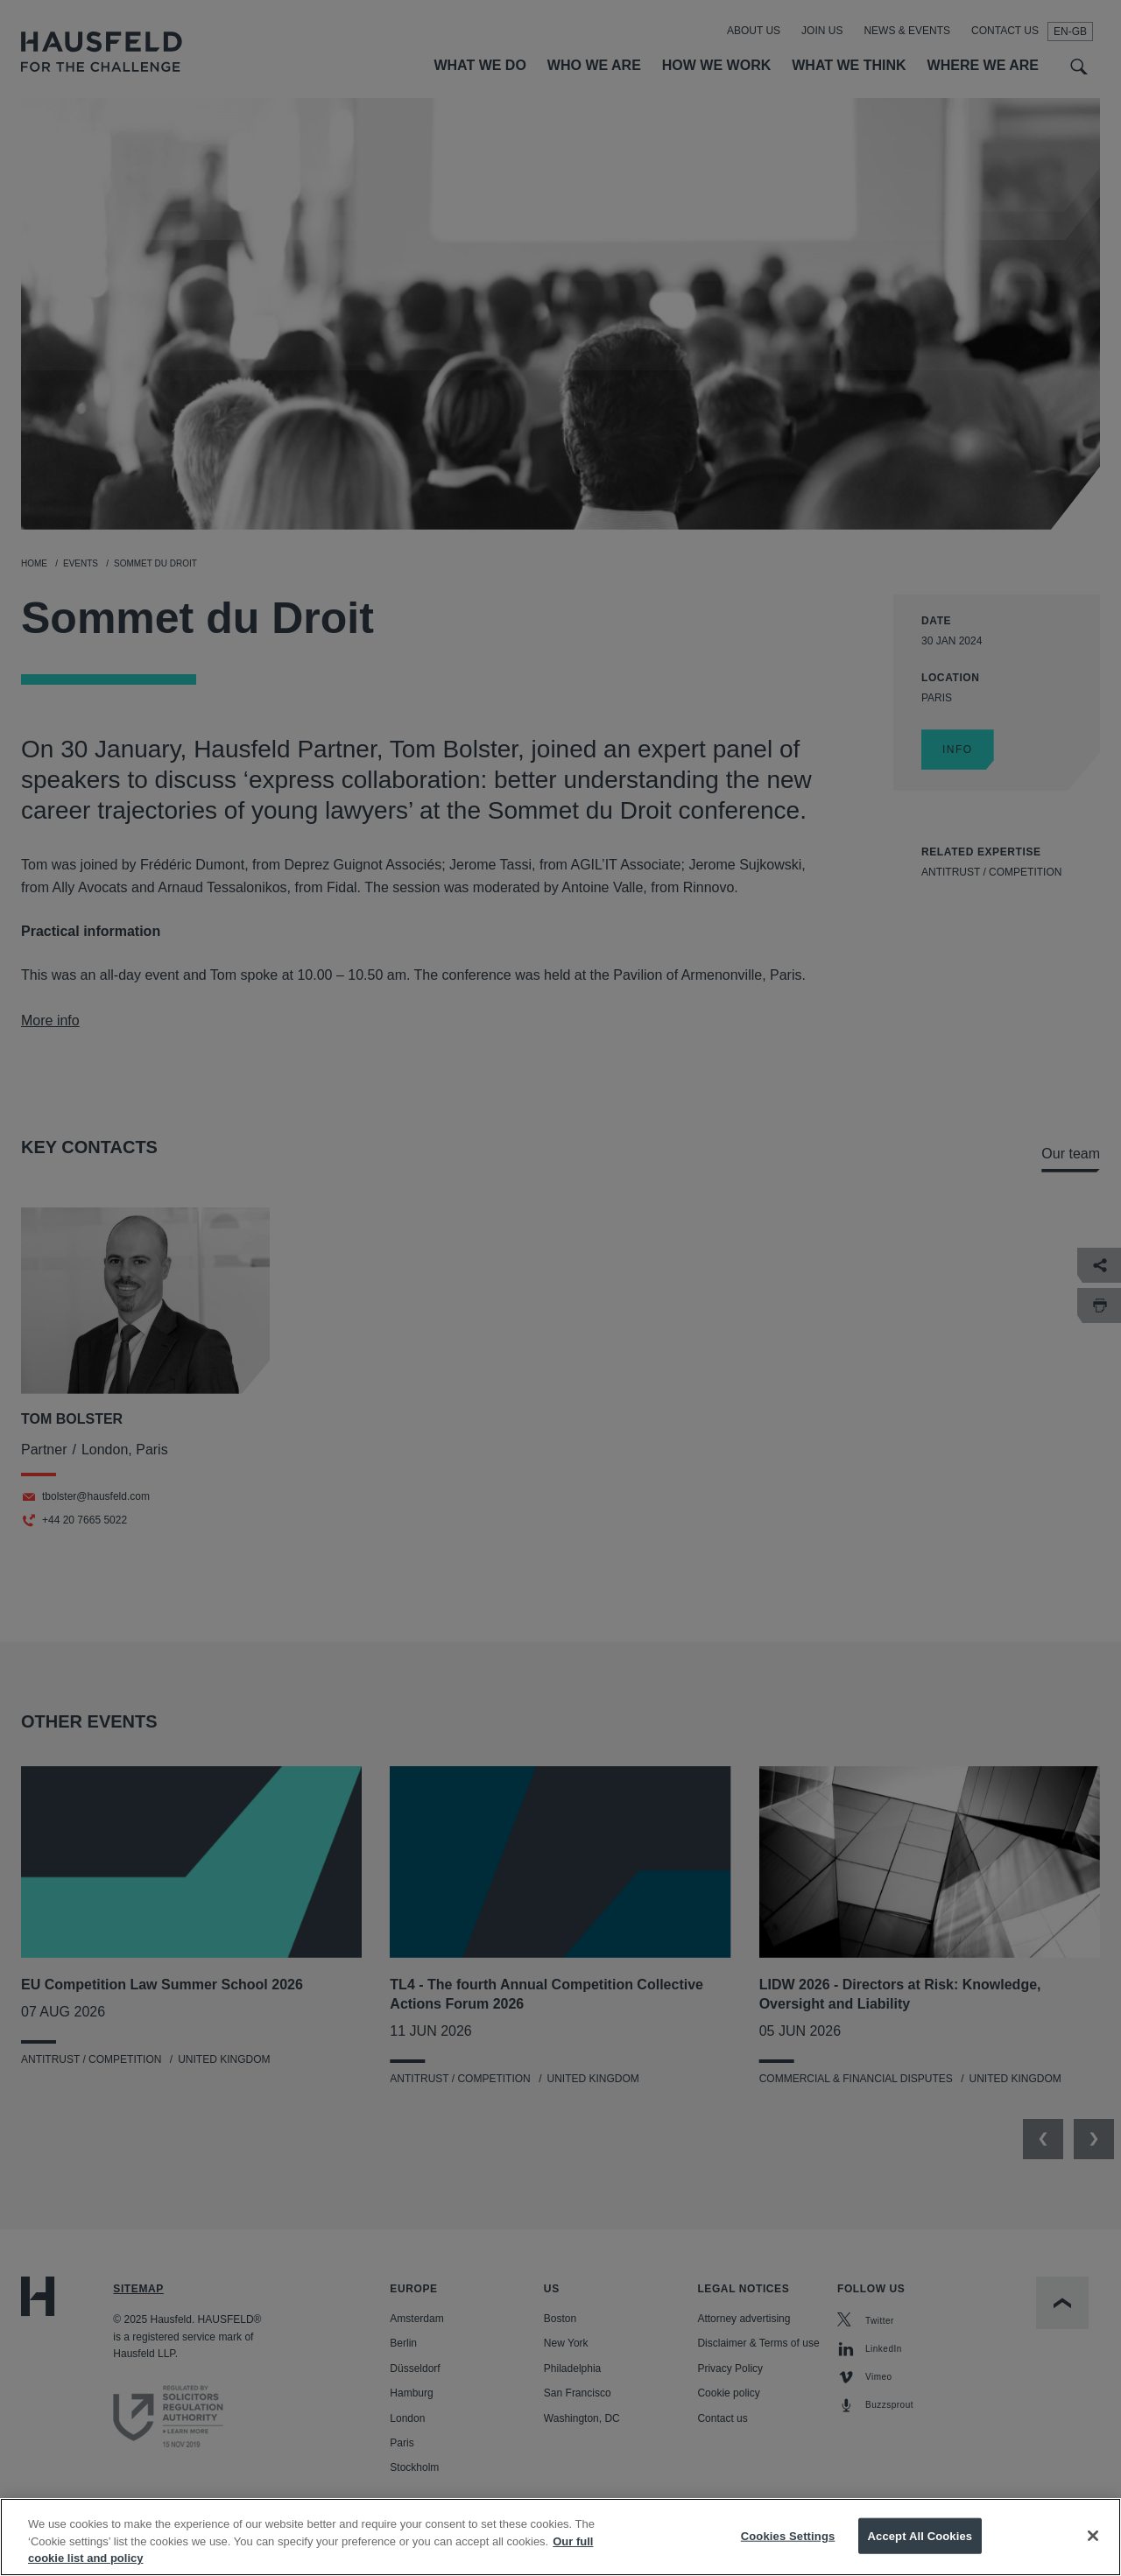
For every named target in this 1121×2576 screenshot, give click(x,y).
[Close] (1093, 2548)
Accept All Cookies (920, 2548)
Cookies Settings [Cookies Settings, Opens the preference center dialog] (788, 2548)
